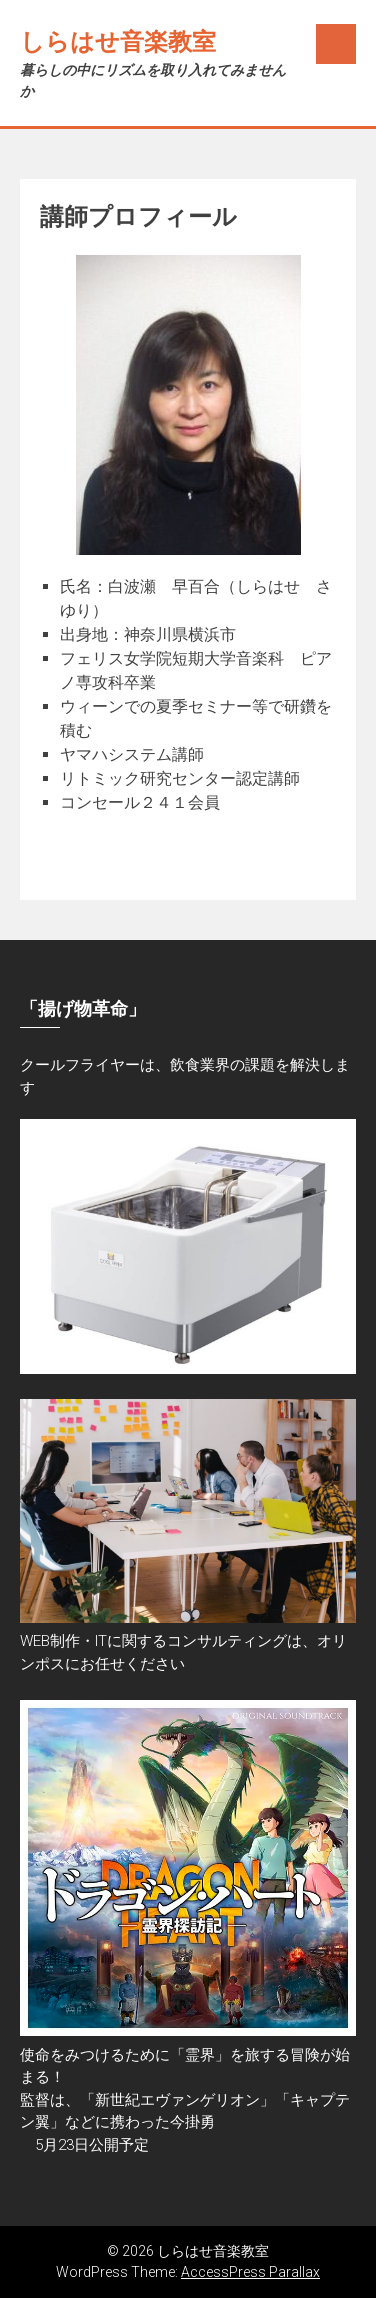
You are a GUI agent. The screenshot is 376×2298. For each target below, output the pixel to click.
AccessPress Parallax (250, 2272)
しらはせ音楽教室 (118, 42)
